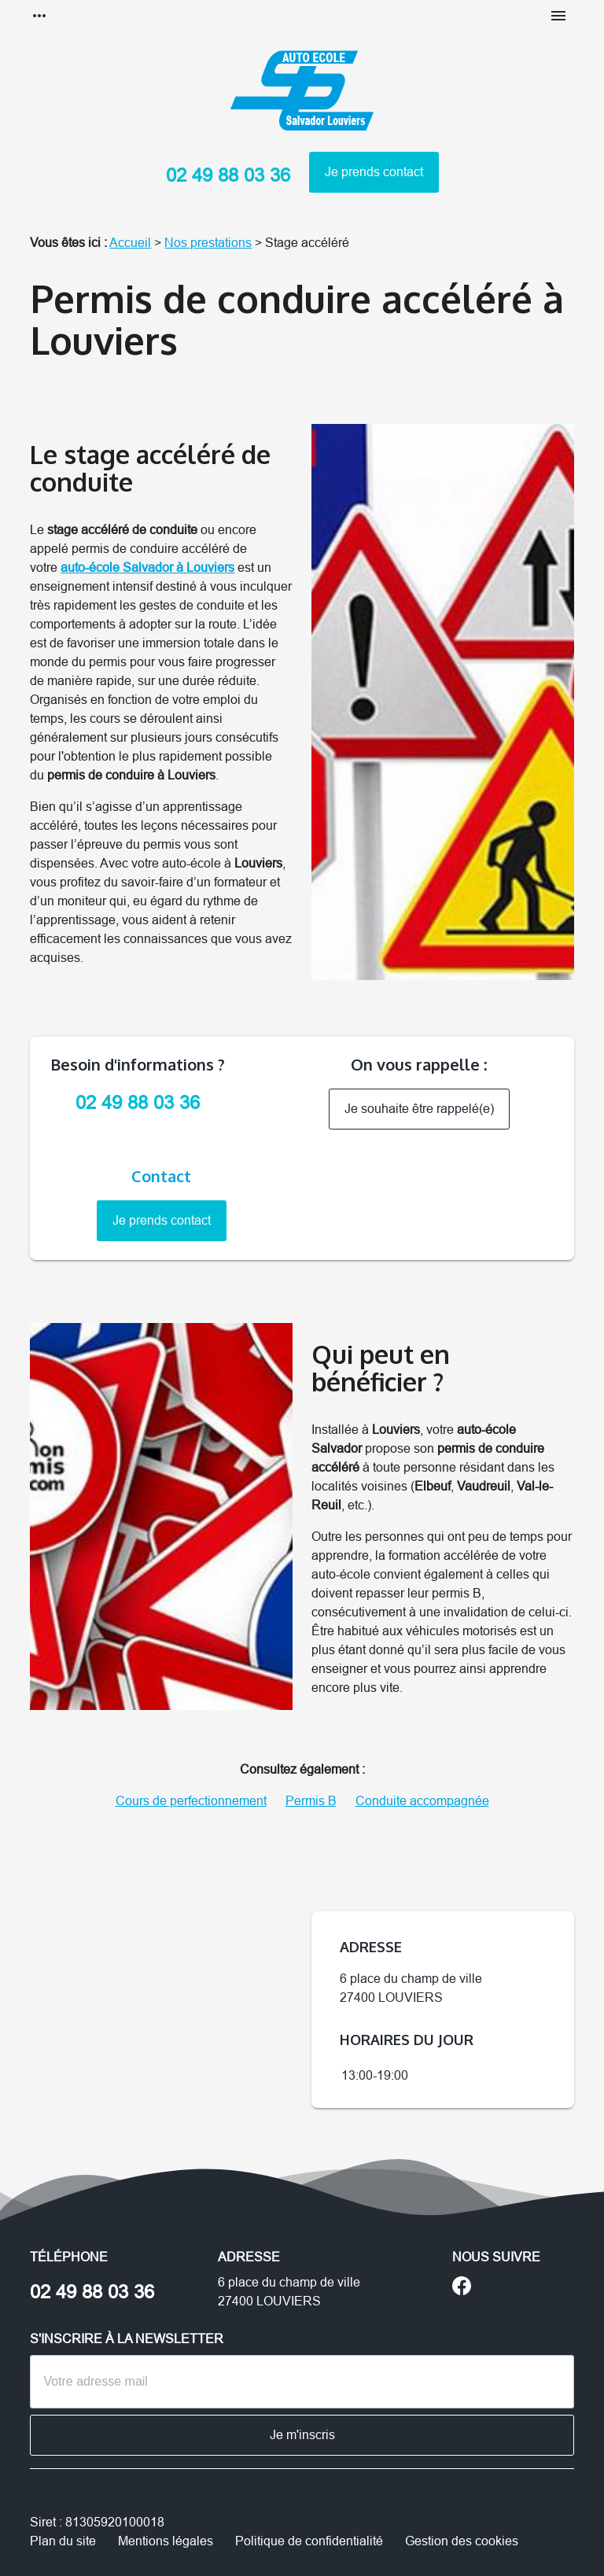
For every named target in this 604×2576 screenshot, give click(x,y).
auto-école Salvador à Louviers (147, 567)
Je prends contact (374, 172)
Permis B (311, 1801)
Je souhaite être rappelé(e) (419, 1108)
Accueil (130, 242)
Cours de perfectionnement (191, 1801)
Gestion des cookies (461, 2541)
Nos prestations (208, 242)
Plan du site (63, 2541)
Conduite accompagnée (422, 1801)
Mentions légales (165, 2541)
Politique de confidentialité (309, 2541)
